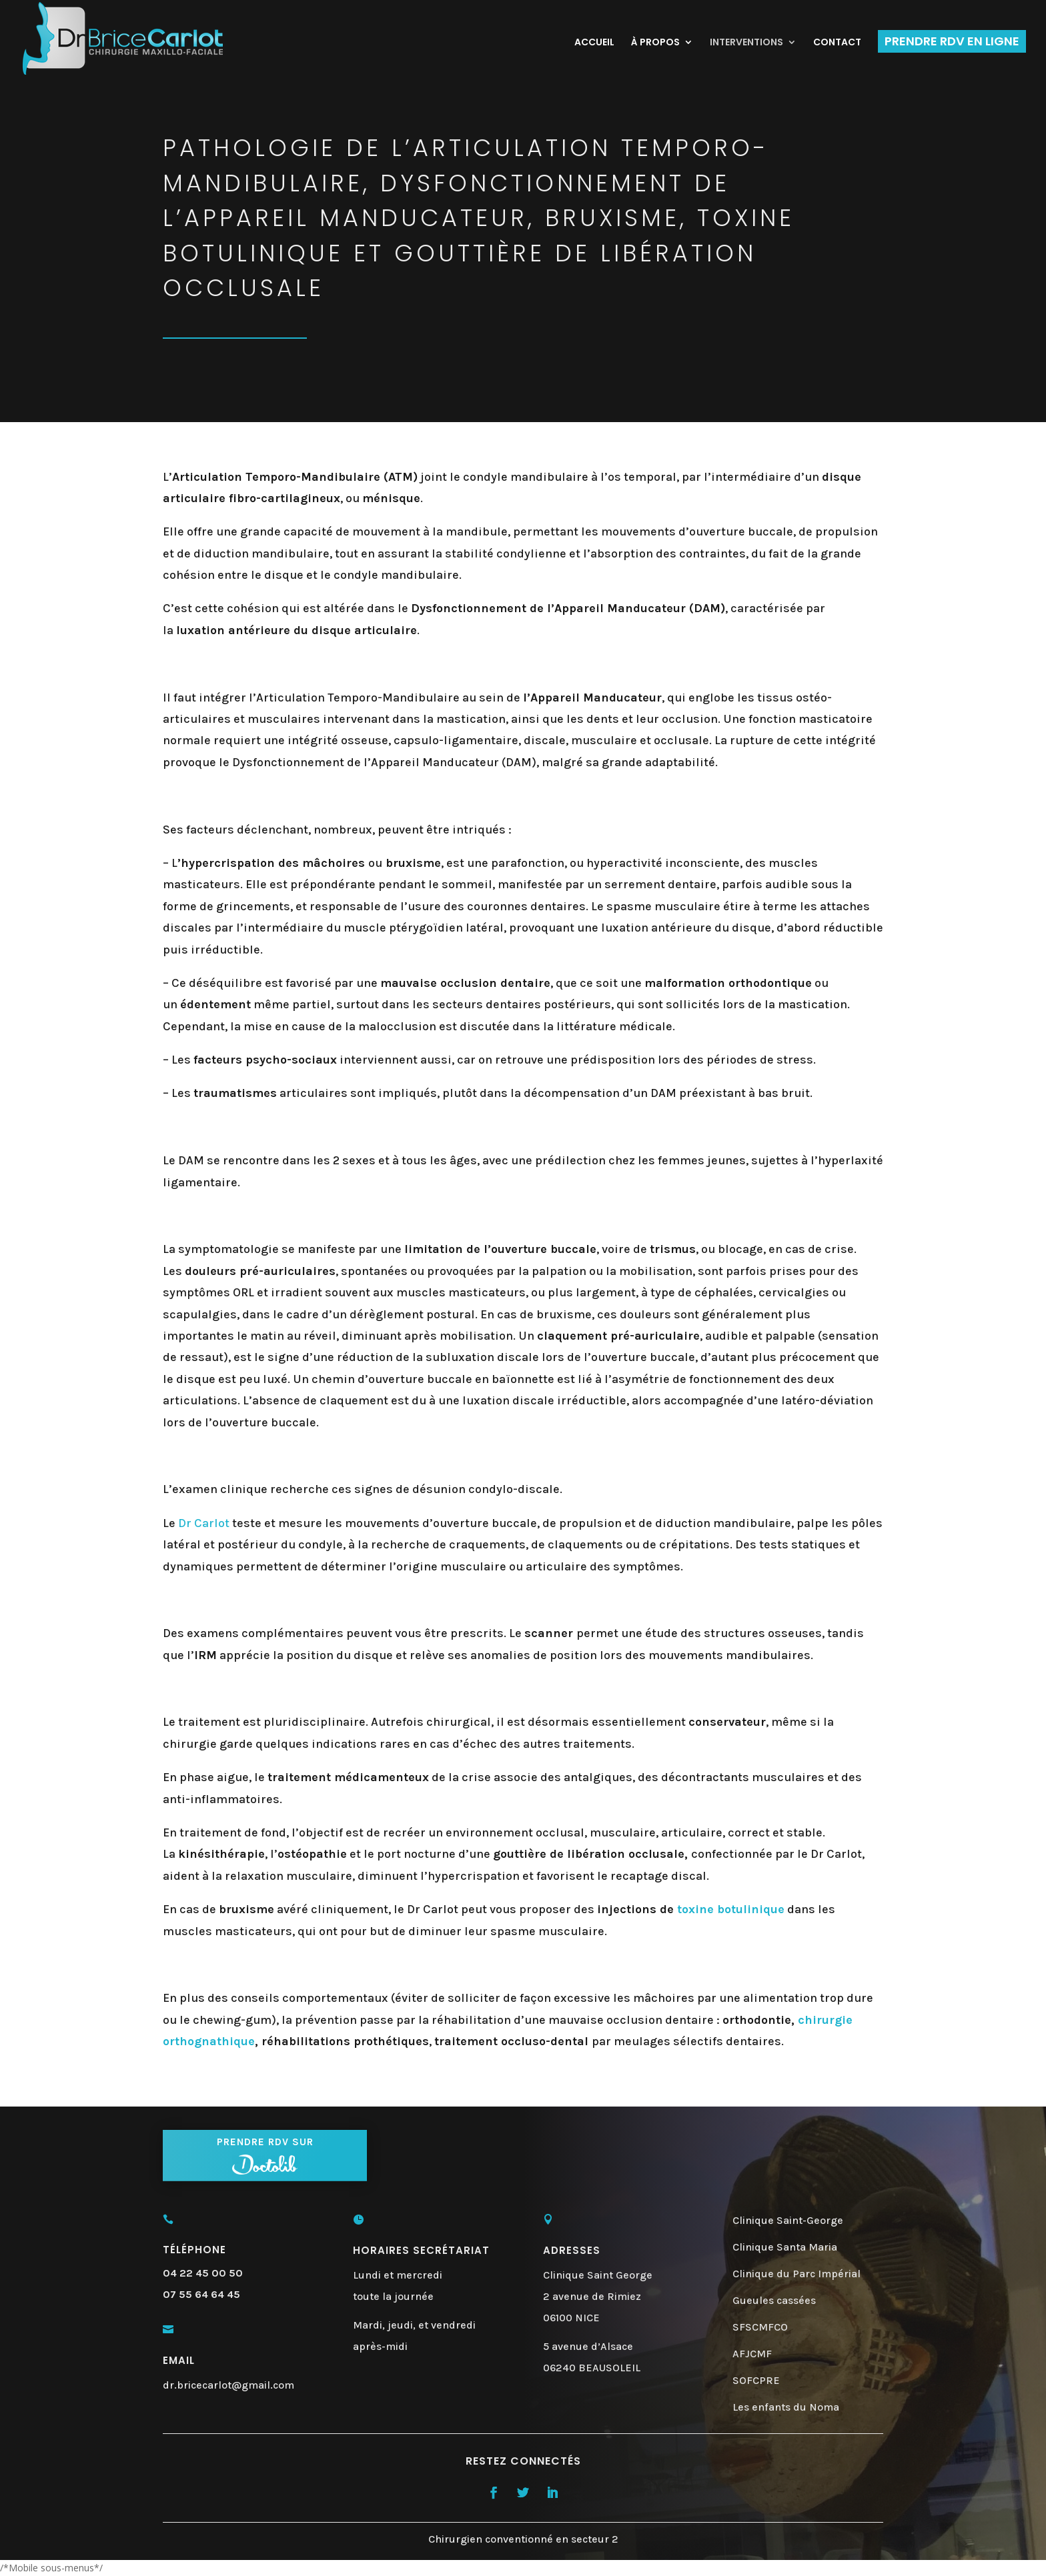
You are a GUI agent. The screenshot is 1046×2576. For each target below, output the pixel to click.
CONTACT (837, 43)
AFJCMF (752, 2353)
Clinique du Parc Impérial (796, 2273)
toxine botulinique (730, 1909)
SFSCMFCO (760, 2327)
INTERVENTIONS (746, 43)
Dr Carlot (203, 1523)
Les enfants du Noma (785, 2407)
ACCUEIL (594, 43)
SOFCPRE (756, 2380)
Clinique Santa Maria (784, 2247)
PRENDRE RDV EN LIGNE (952, 41)
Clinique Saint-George (787, 2220)
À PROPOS (655, 43)
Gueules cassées (774, 2300)
